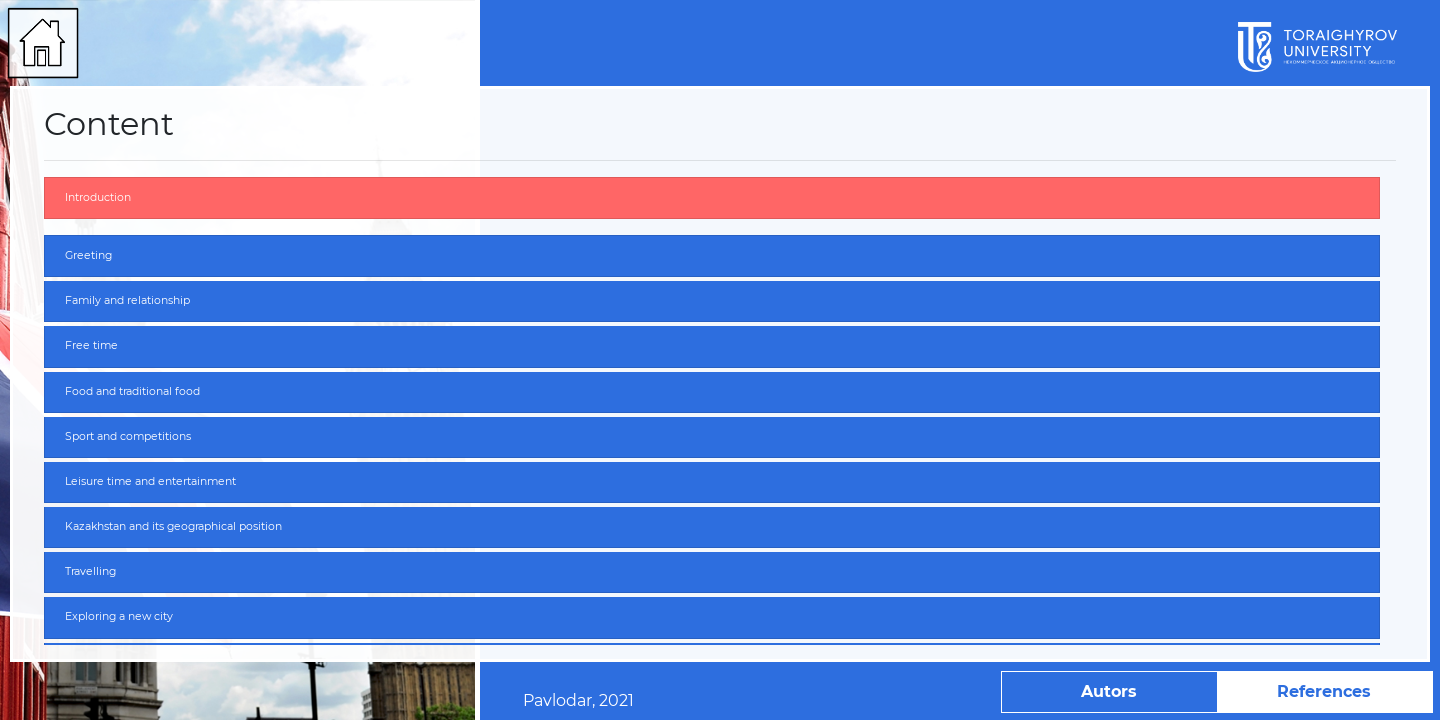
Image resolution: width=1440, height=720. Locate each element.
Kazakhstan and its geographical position (173, 526)
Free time (91, 345)
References (1324, 691)
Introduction (98, 197)
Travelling (90, 571)
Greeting (88, 255)
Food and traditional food (132, 391)
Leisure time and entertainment (150, 481)
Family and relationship (127, 300)
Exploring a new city (119, 616)
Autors (1109, 691)
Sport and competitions (128, 436)
